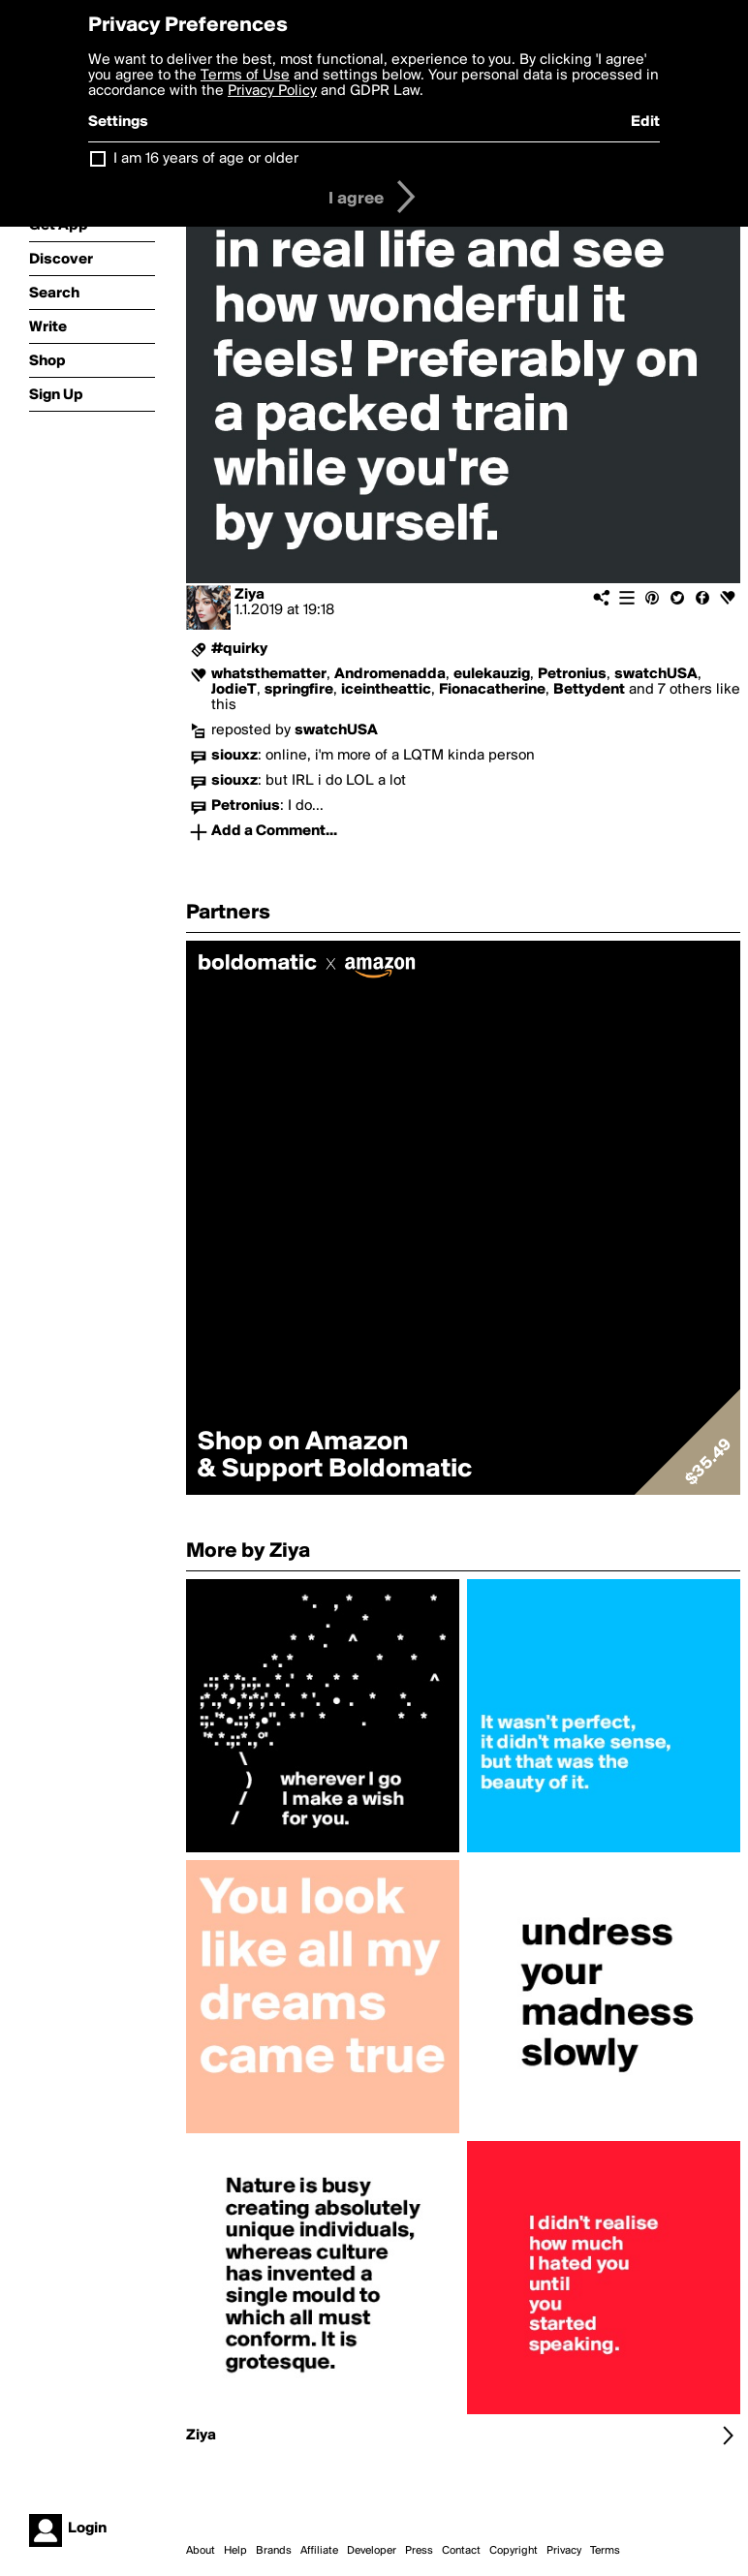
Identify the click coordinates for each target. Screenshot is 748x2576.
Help (235, 2551)
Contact (461, 2551)
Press (419, 2551)
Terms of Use (245, 75)
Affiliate (319, 2551)
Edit (645, 122)
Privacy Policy (272, 91)
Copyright (513, 2551)
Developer (371, 2551)
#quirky (239, 649)
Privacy (563, 2551)
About (200, 2551)
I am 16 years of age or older (205, 159)
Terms (605, 2551)
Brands (274, 2551)
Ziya (249, 595)
